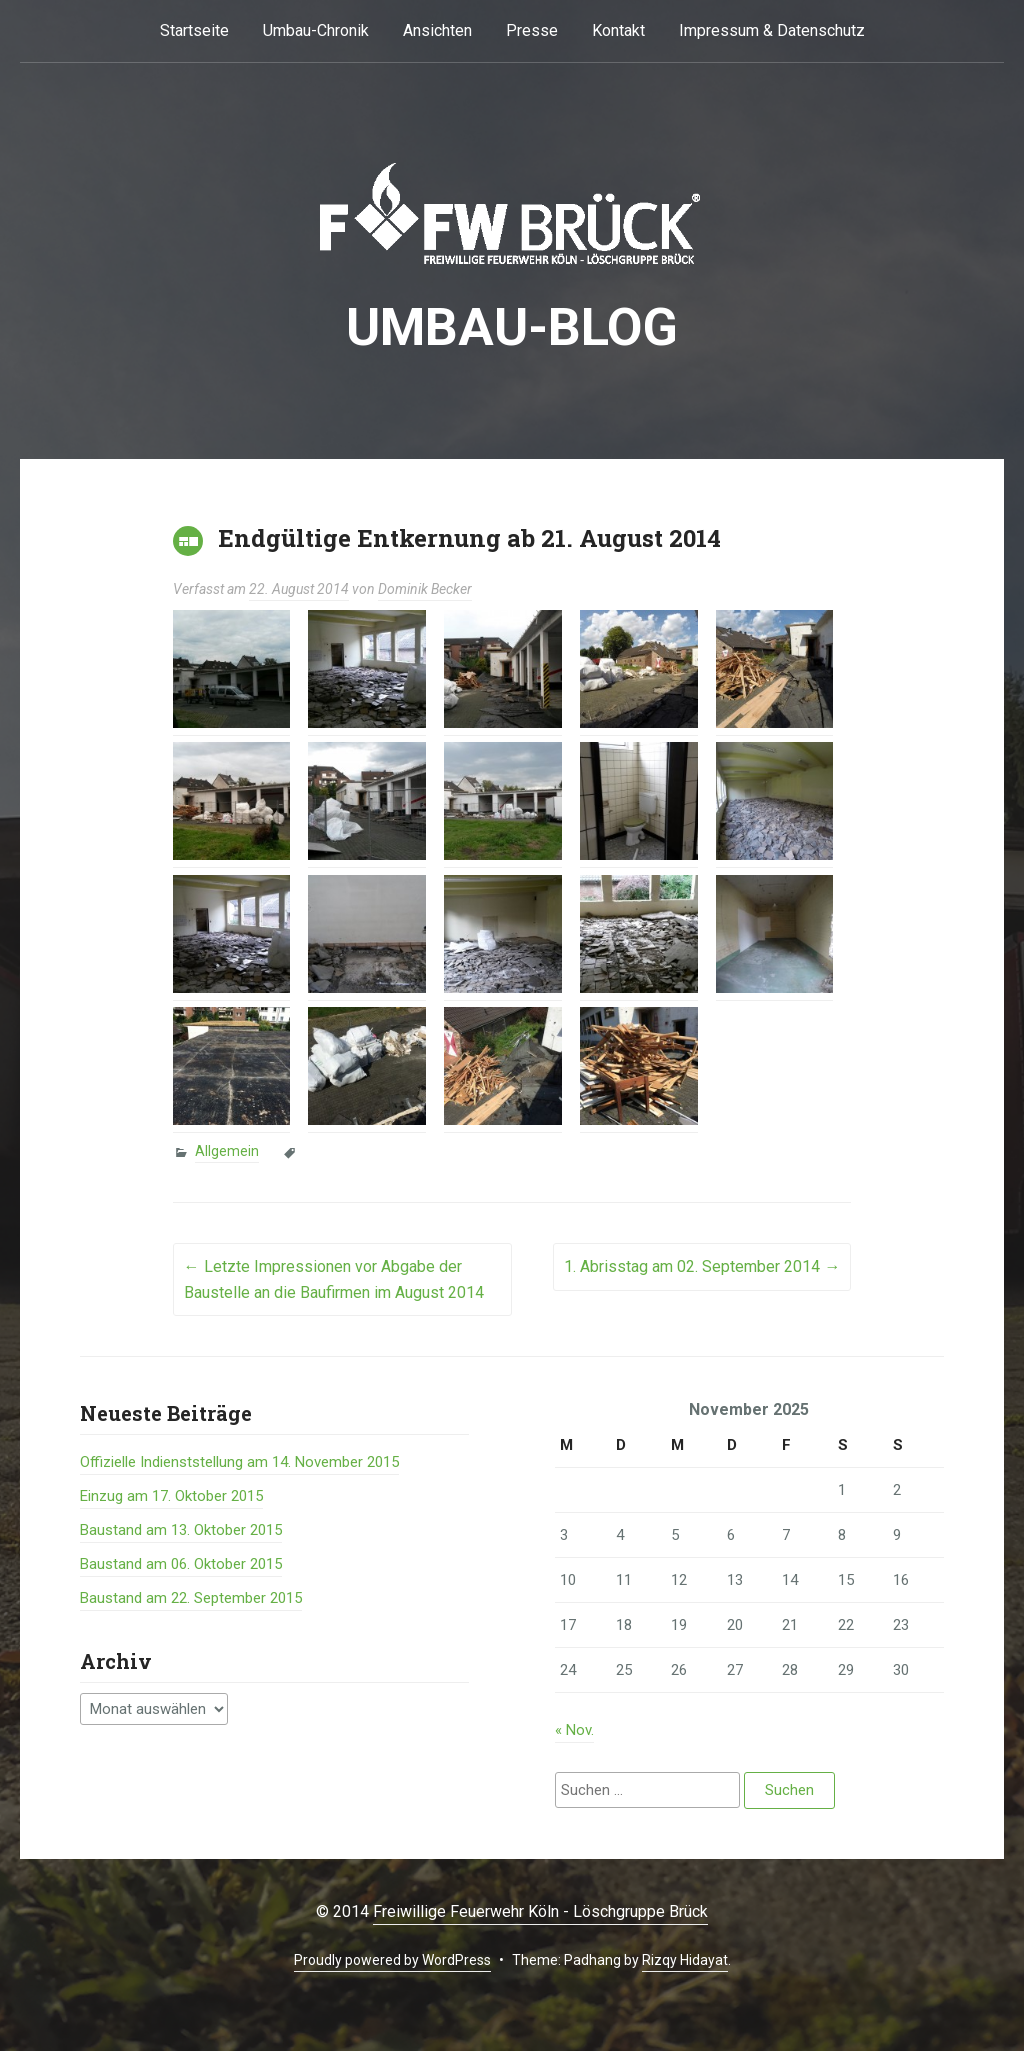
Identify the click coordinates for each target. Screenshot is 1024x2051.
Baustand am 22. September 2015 (191, 1598)
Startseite (194, 30)
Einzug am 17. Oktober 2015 (171, 1496)
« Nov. (574, 1730)
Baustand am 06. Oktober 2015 (181, 1564)
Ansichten (437, 30)
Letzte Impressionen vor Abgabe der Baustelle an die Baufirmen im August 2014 (334, 1279)
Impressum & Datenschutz (772, 30)
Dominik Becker (425, 589)
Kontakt (618, 30)
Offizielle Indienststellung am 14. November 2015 (239, 1462)
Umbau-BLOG (512, 327)
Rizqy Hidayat (685, 1960)
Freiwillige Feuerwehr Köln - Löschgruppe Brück (540, 1911)
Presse (532, 30)
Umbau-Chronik (316, 30)
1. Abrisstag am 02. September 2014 (702, 1266)
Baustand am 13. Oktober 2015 (181, 1530)
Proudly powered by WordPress (392, 1960)
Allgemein (227, 1151)
